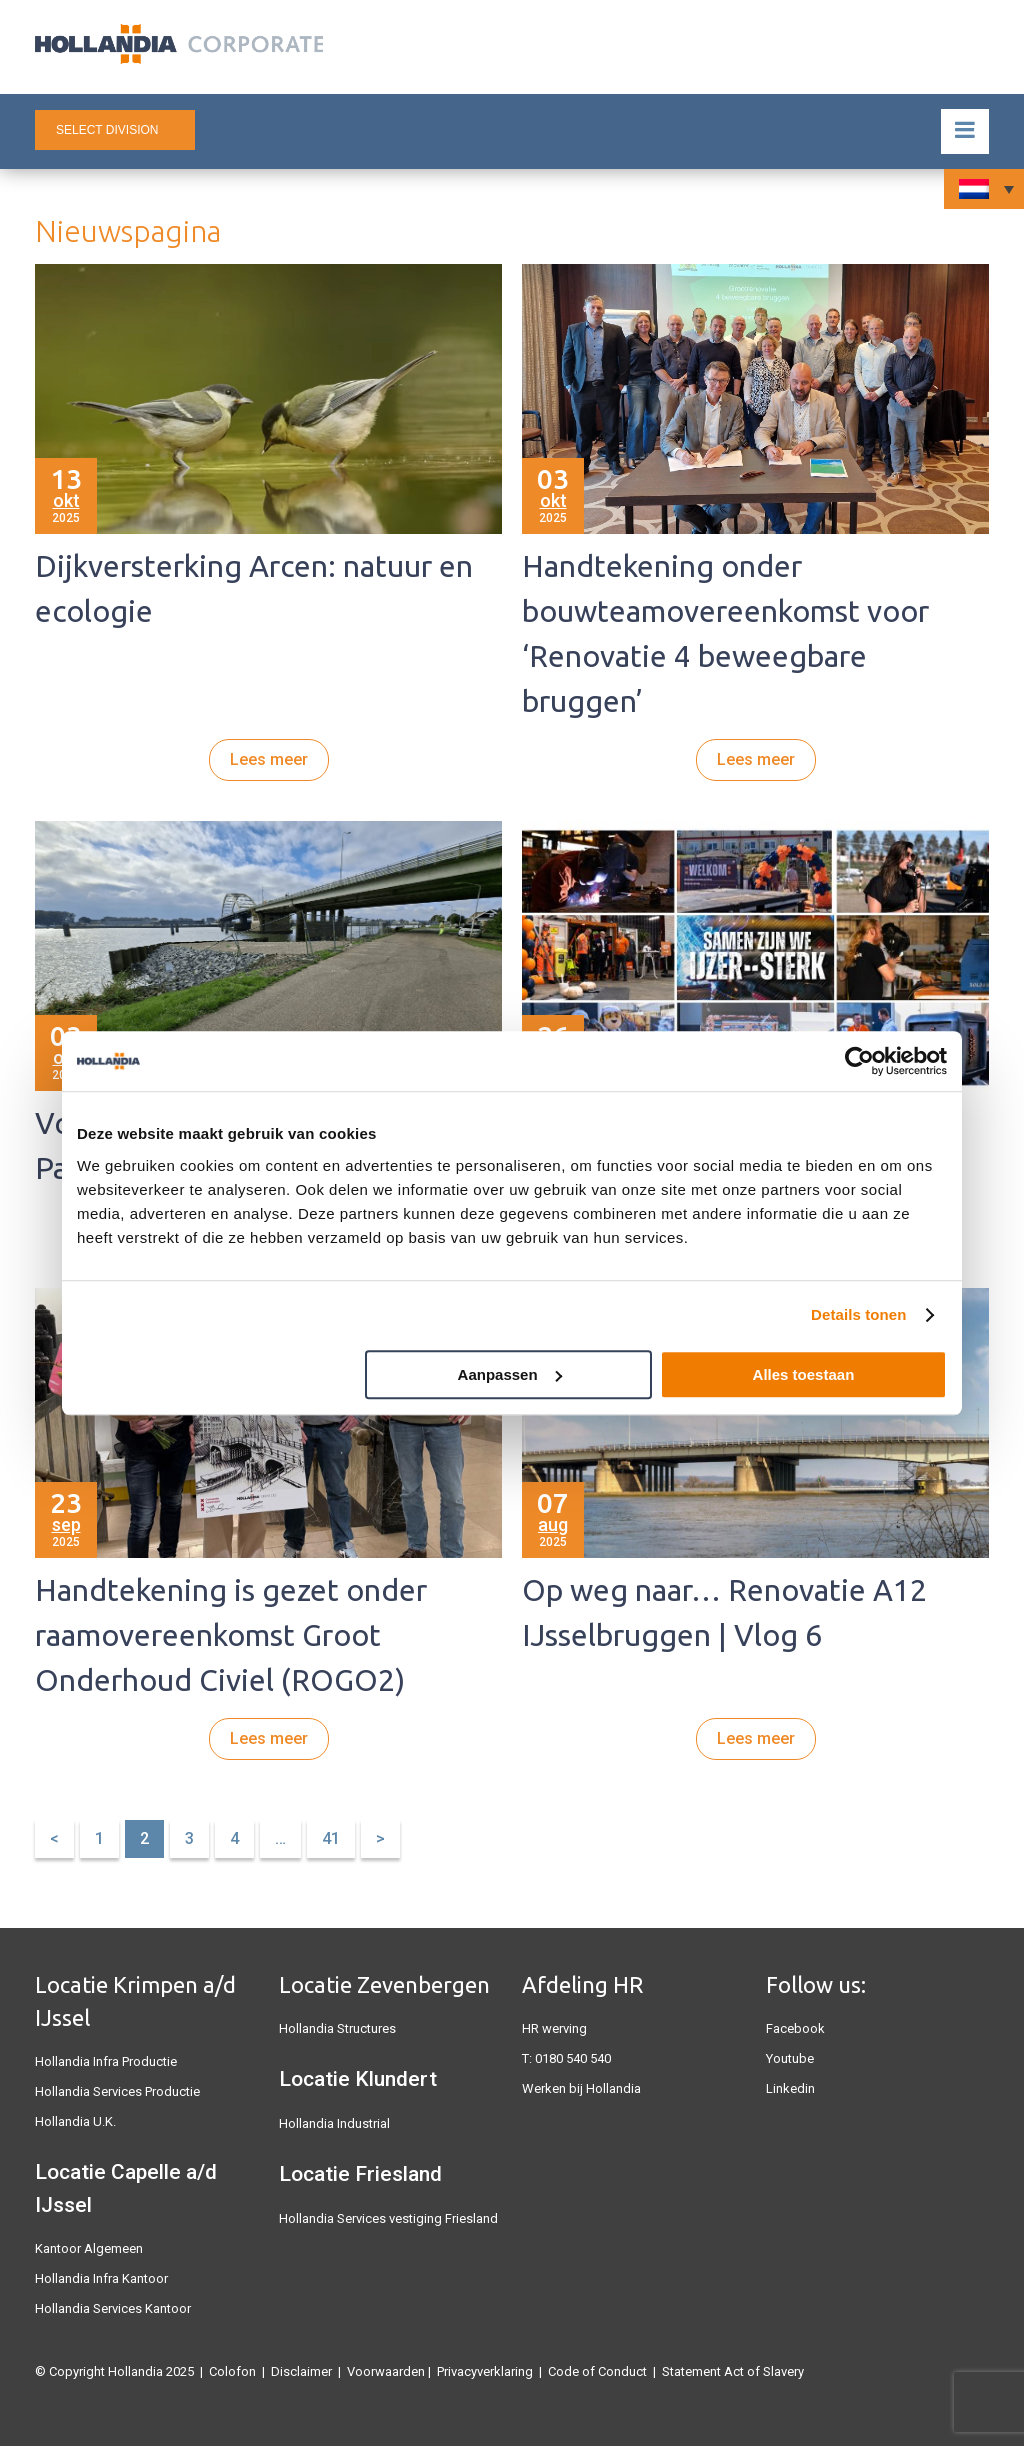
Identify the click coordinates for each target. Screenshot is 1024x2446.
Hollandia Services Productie (117, 2091)
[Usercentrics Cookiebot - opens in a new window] (859, 1061)
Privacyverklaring (485, 2371)
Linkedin (790, 2088)
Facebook (795, 2028)
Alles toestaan (804, 1374)
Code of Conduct (597, 2371)
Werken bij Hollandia (581, 2088)
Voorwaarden (386, 2371)
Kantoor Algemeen (89, 2248)
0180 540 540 (573, 2058)
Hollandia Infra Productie (106, 2061)
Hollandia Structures (337, 2028)
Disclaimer (301, 2371)
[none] (984, 189)
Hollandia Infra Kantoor (101, 2278)
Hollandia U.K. (75, 2121)
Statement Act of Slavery (733, 2371)
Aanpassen (510, 1374)
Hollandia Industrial (334, 2123)
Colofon (232, 2371)
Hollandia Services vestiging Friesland (388, 2218)
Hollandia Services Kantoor (113, 2308)
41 (331, 1838)
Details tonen (858, 1314)
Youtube (790, 2058)
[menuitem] (984, 189)
